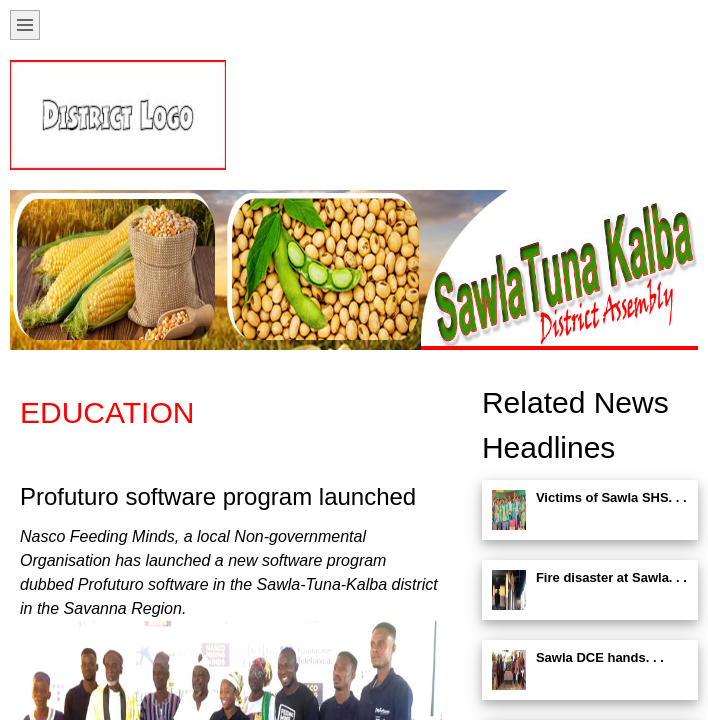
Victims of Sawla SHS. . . (611, 497)
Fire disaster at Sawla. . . (611, 577)
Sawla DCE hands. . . (600, 657)
